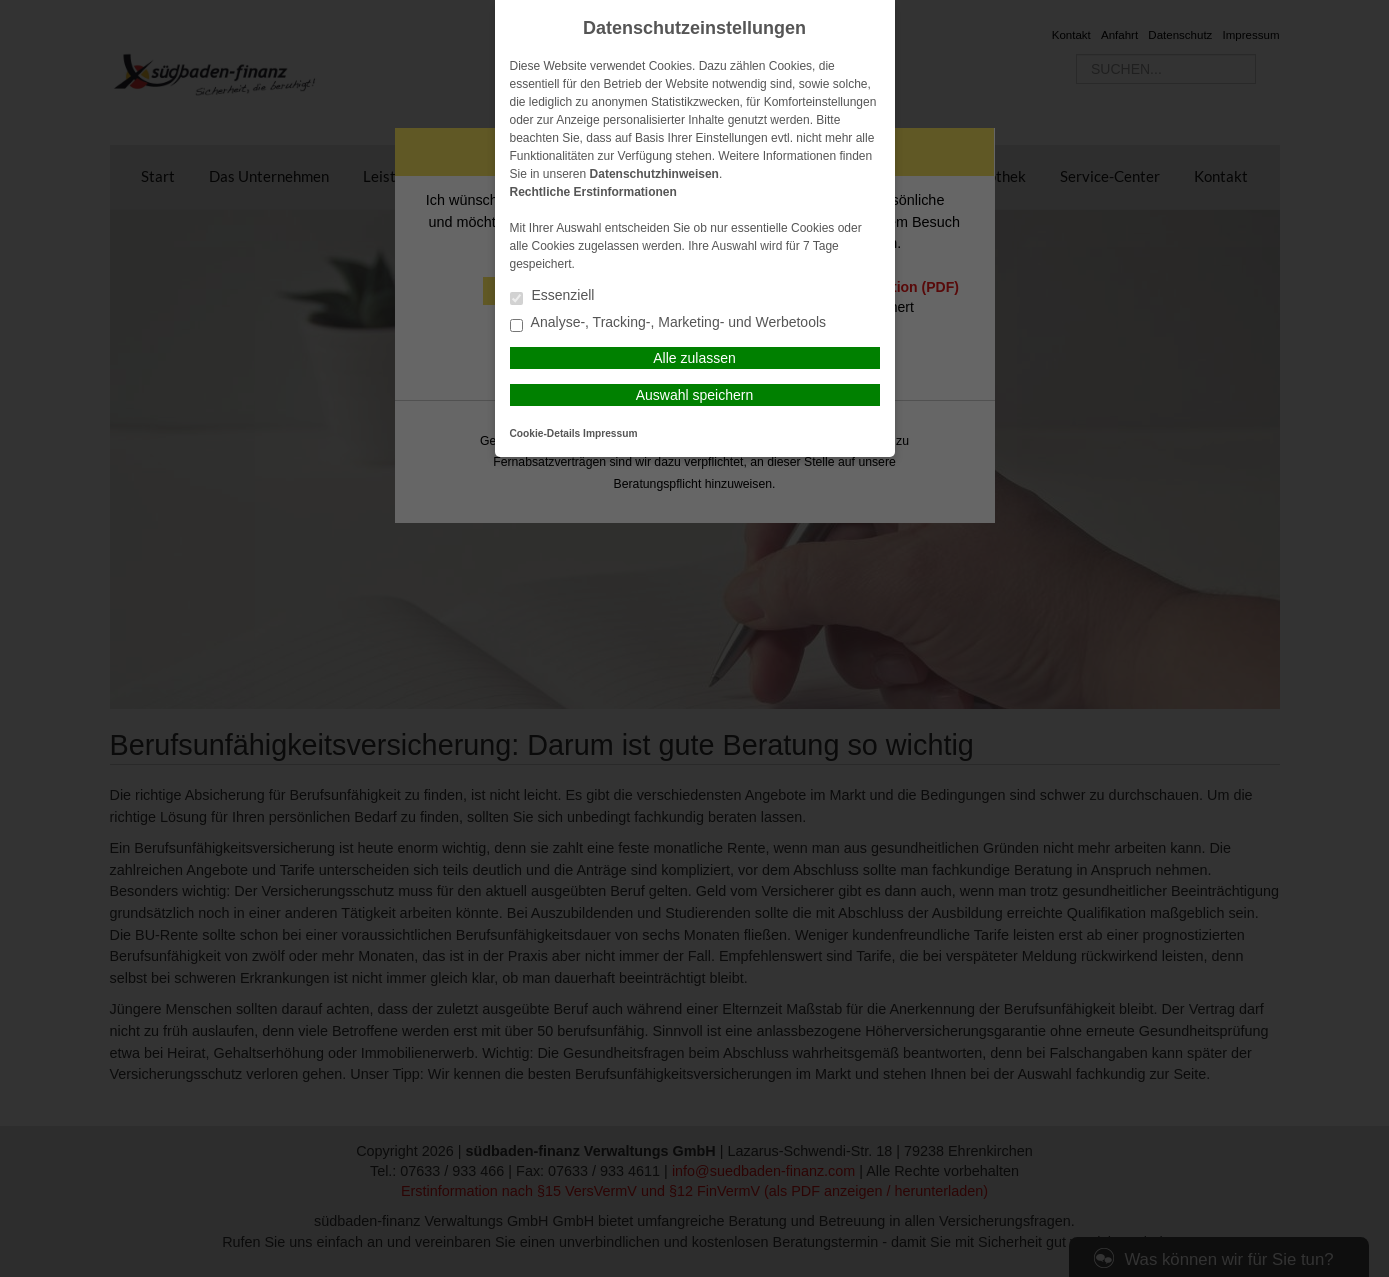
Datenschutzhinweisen (654, 174)
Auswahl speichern (695, 395)
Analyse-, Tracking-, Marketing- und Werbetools (668, 323)
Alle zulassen (694, 358)
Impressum (610, 433)
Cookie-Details (545, 433)
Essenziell (552, 296)
